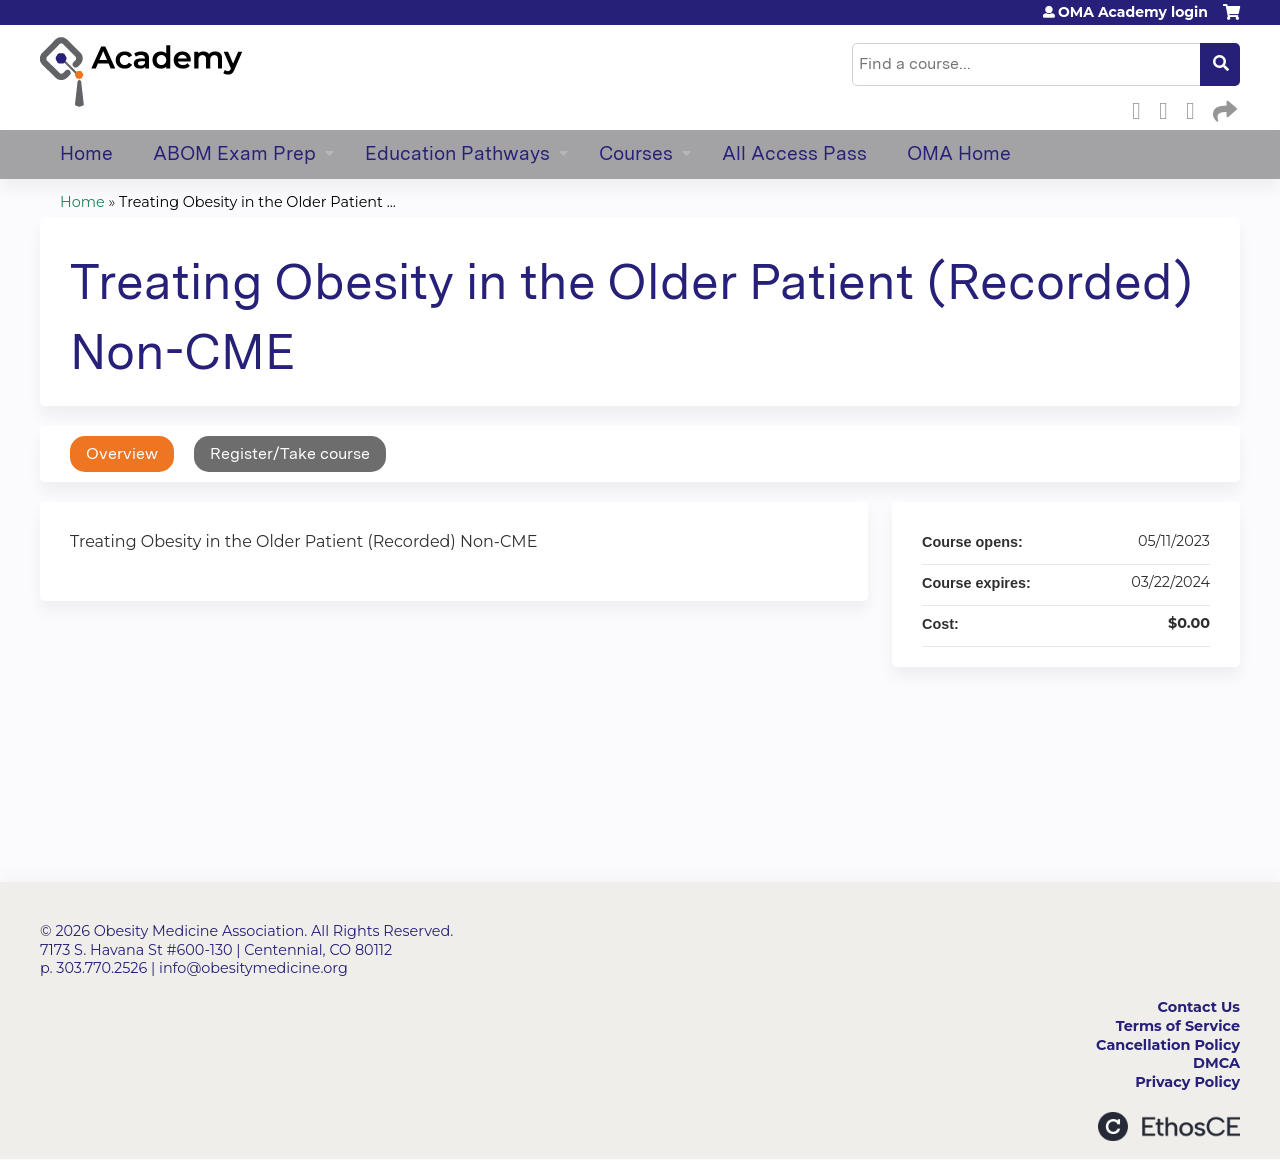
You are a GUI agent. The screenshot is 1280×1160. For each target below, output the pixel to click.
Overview (122, 453)
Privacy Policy (1187, 1082)
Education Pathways (457, 153)
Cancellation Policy (1168, 1045)
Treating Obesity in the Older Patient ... (257, 202)
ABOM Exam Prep (234, 153)
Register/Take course (290, 453)
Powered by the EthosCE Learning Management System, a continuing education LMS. (1169, 1126)
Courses (636, 153)
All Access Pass (794, 153)
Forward (1223, 108)
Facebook (1142, 108)
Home (86, 153)
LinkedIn (1196, 108)
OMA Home (959, 153)
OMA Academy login (1133, 12)
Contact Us (1199, 1007)
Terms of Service (1178, 1026)
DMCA (1216, 1063)
